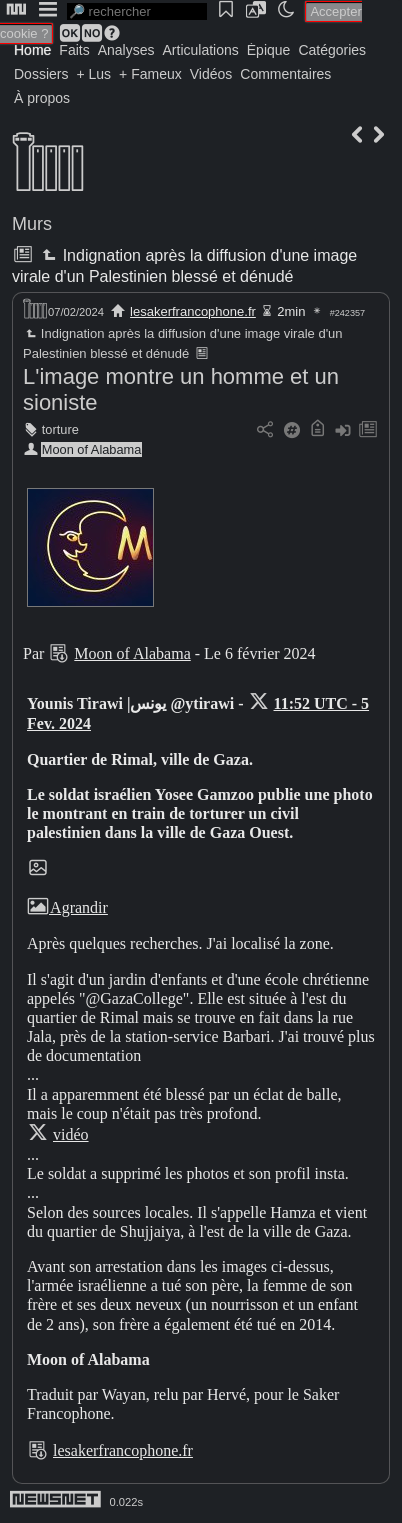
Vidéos (211, 74)
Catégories (332, 50)
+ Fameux (150, 74)
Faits (74, 50)
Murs (32, 224)
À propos (42, 98)
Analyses (126, 50)
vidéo (71, 1134)
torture (60, 429)
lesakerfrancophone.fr (193, 311)
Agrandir (67, 907)
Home (32, 50)
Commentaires (285, 74)
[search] (137, 11)
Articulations (201, 50)
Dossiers (41, 74)
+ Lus (93, 74)
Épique (269, 50)
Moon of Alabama (92, 449)
